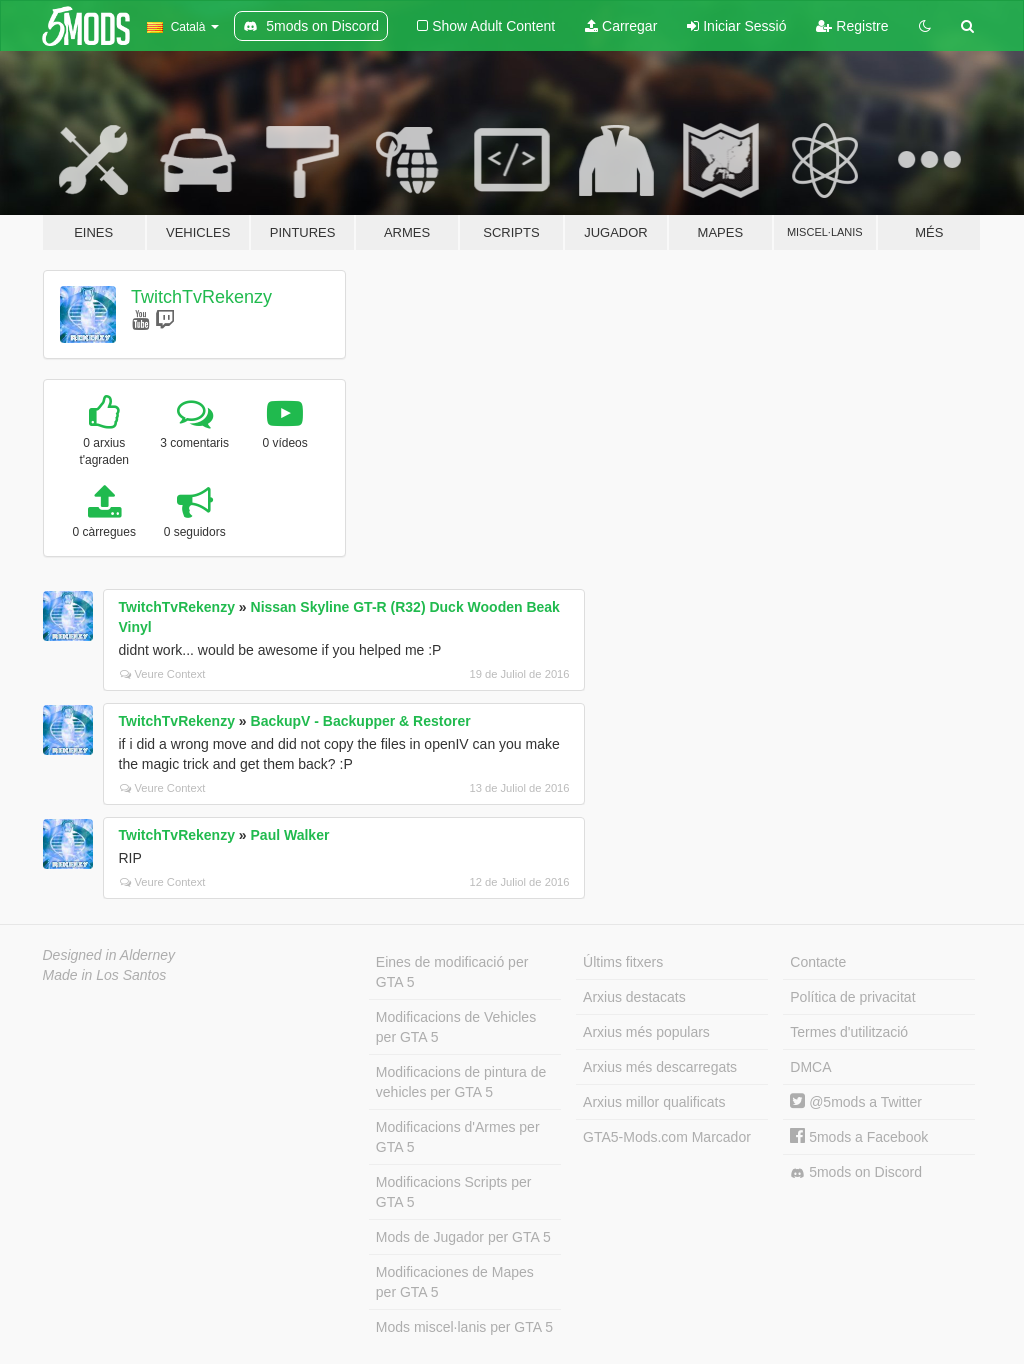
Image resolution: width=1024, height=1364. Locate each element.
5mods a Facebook (859, 1137)
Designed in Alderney (109, 955)
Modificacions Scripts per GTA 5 (454, 1192)
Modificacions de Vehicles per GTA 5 (456, 1027)
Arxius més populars (646, 1032)
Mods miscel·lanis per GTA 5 (464, 1327)
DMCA (810, 1067)
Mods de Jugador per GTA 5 (463, 1237)
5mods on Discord (856, 1172)
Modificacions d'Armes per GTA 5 (458, 1137)
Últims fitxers (623, 962)
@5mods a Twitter (856, 1102)
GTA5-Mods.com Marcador (667, 1137)
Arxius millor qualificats (654, 1102)
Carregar (621, 26)
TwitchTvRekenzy (201, 297)
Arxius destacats (634, 997)
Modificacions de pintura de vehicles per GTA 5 (461, 1082)
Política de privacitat (852, 997)
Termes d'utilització (849, 1032)
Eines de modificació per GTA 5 (452, 972)
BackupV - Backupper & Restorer (361, 721)
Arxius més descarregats (660, 1067)
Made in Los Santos (105, 975)
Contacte (818, 962)
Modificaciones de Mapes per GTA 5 (455, 1282)
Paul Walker (290, 835)
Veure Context (163, 674)
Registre (852, 26)
